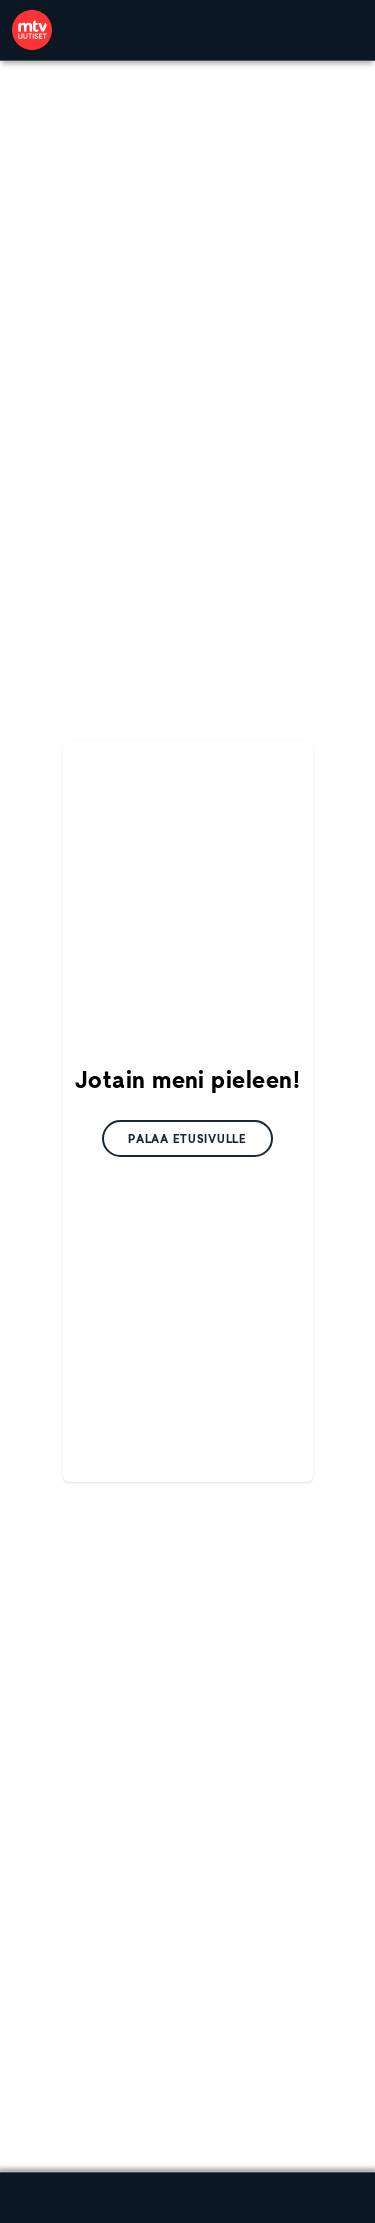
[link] (32, 30)
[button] (187, 1138)
